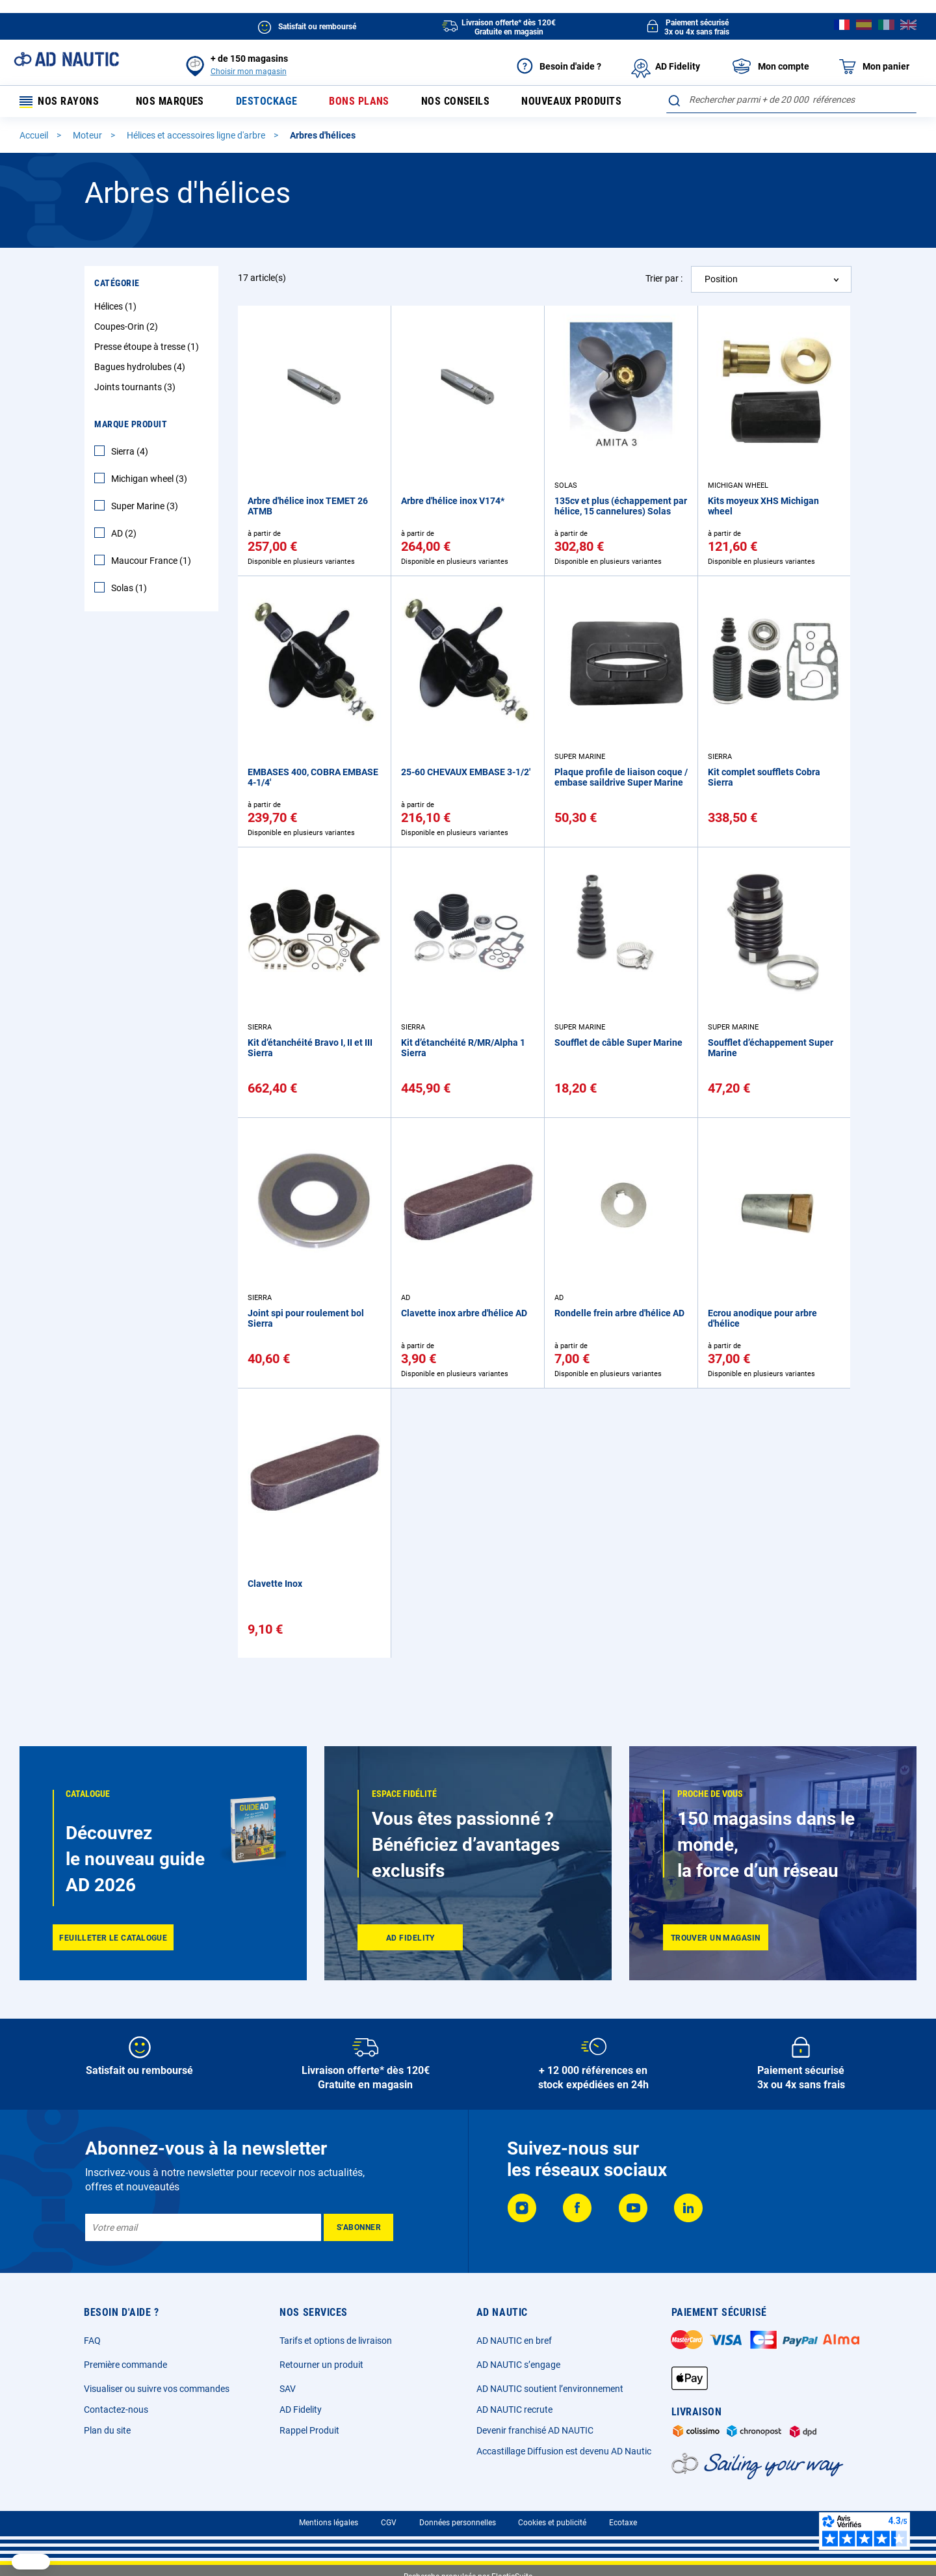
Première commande (125, 2364)
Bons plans (357, 102)
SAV (288, 2388)
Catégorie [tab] (117, 285)
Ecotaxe (623, 2522)
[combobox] (791, 99)
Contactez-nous (116, 2409)
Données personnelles (457, 2522)
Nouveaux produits (569, 102)
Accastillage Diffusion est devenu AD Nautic (563, 2451)
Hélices (117, 308)
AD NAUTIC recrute (514, 2409)
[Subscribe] (358, 2227)
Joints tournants (136, 389)
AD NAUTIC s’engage (518, 2364)
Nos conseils (453, 102)
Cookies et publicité (552, 2522)
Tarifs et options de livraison (336, 2340)
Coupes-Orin (127, 328)
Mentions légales (328, 2522)
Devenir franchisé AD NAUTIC (534, 2430)
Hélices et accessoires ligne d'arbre (197, 137)
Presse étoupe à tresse (148, 348)
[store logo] (66, 59)
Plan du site (107, 2430)
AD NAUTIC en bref (514, 2340)
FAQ (92, 2340)
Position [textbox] (721, 281)
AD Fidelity (301, 2409)
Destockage (265, 102)
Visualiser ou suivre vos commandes (156, 2388)
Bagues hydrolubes (141, 369)
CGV (388, 2522)
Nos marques (168, 102)
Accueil (35, 137)
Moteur (88, 137)
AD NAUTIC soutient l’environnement (549, 2388)
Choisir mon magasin (249, 71)
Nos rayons (60, 102)
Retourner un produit (321, 2364)
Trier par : (663, 280)
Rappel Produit (309, 2430)
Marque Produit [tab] (130, 426)
